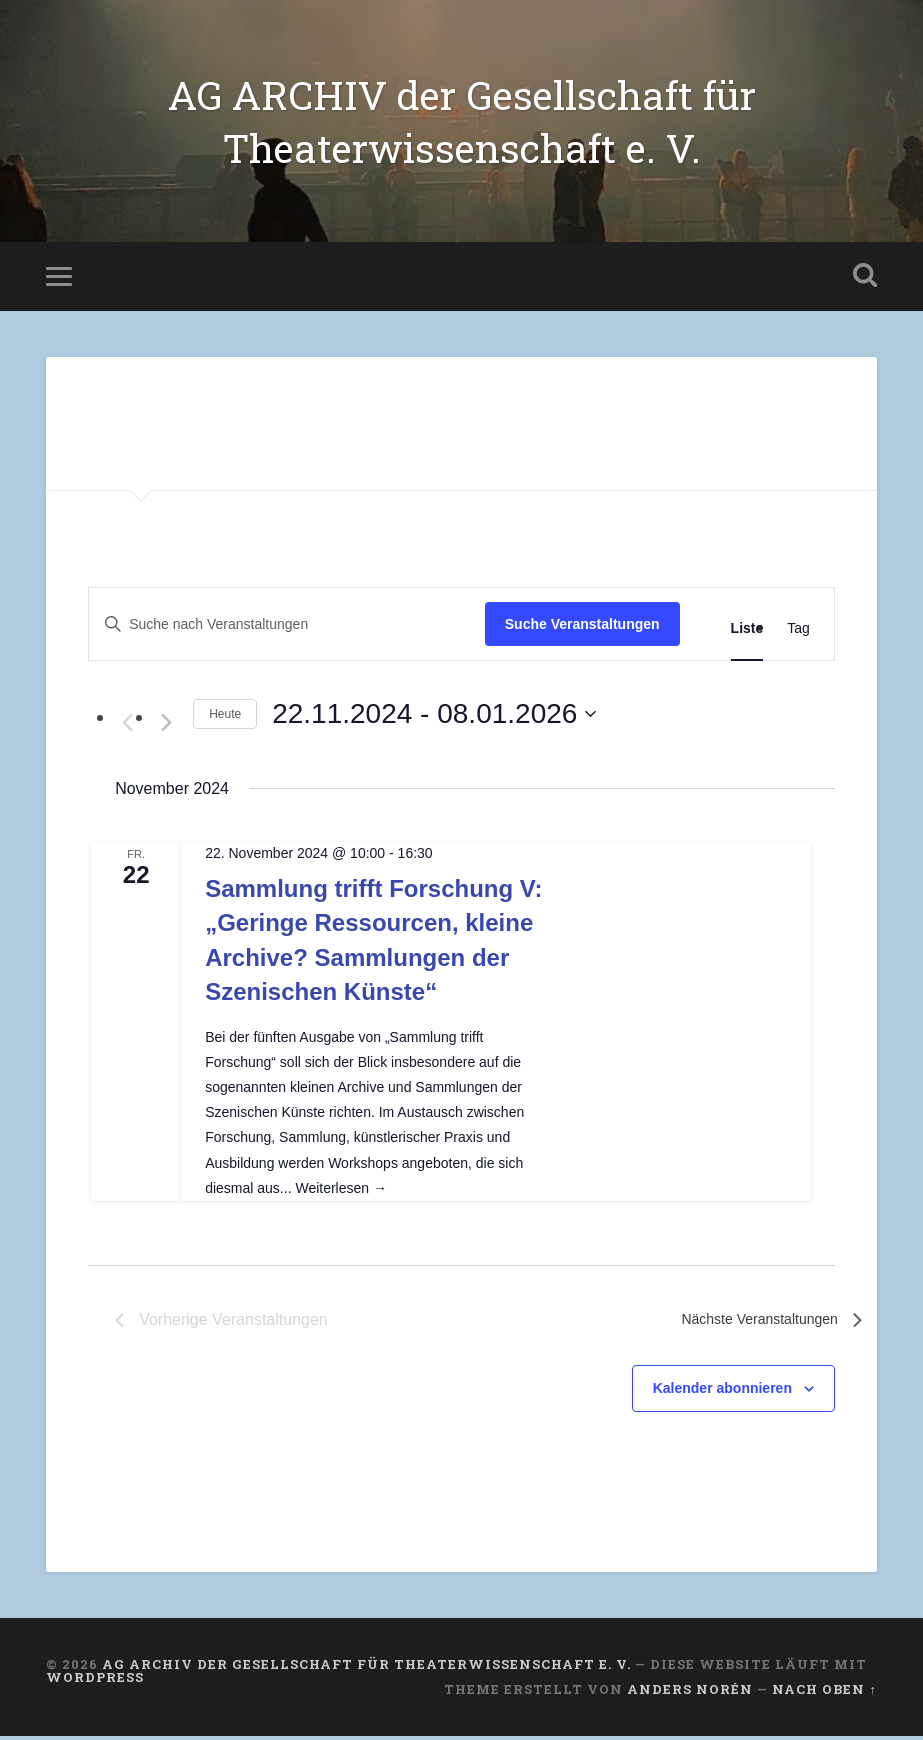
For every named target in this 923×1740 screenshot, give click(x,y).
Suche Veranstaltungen (582, 628)
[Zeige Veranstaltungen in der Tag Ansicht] (798, 632)
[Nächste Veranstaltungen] (166, 727)
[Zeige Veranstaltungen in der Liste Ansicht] (747, 632)
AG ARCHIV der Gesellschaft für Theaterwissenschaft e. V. (461, 123)
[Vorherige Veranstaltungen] (127, 727)
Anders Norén (690, 1693)
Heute (225, 717)
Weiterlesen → (341, 1192)
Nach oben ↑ (824, 1693)
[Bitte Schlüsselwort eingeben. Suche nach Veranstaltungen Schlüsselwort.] (287, 628)
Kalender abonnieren (722, 1392)
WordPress (95, 1680)
